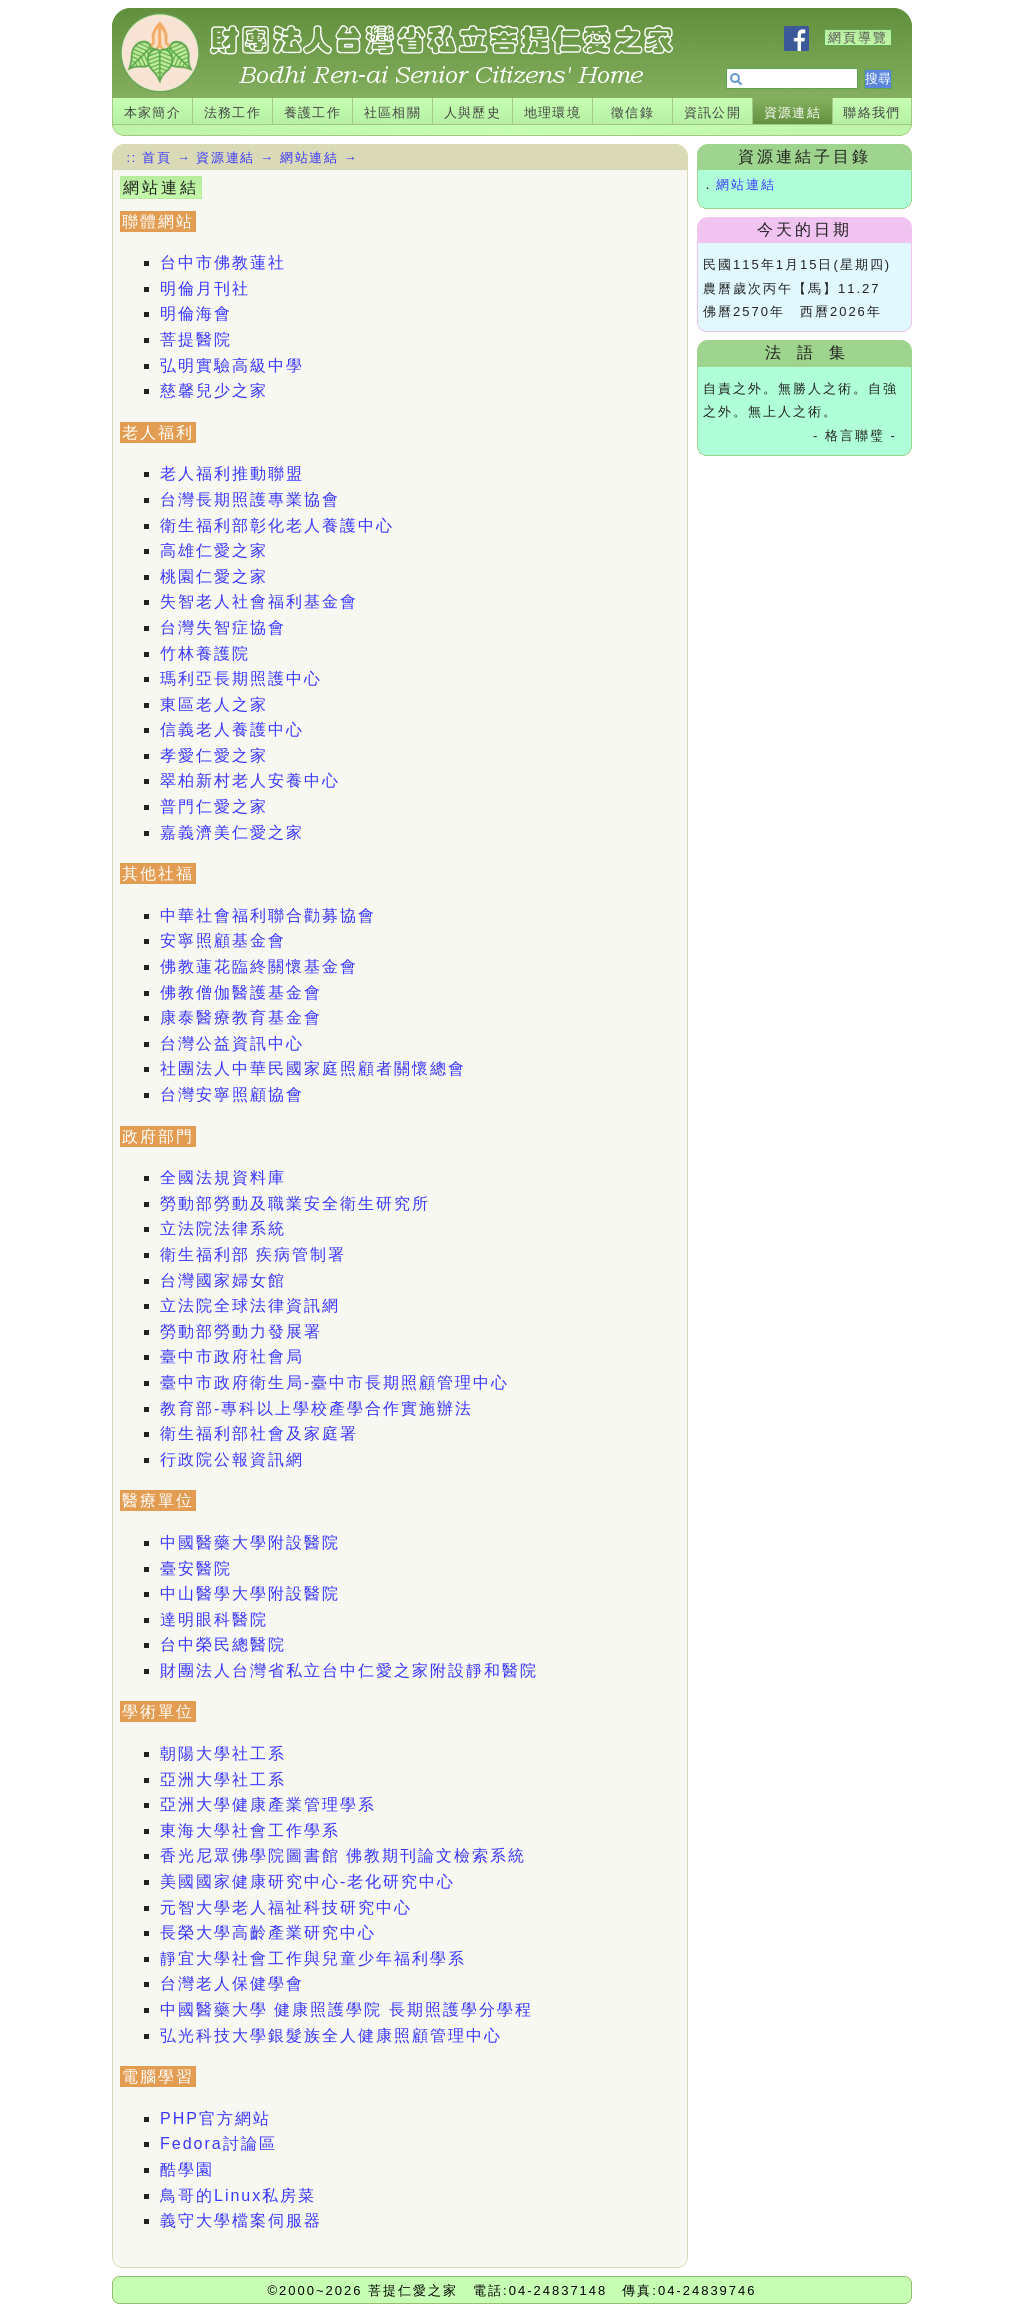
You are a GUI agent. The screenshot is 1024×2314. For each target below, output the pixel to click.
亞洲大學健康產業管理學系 (268, 1804)
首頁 (156, 157)
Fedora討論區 (218, 2143)
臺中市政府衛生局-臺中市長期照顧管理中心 (334, 1382)
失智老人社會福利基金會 (259, 601)
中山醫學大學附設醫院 (250, 1593)
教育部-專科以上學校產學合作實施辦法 (316, 1408)
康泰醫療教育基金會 (241, 1017)
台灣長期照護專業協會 (250, 499)
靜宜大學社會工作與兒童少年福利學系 (313, 1958)
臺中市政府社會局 (232, 1356)
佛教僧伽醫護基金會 (241, 992)
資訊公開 (713, 112)
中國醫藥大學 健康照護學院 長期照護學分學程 (346, 2009)
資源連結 (793, 112)
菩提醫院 (196, 339)
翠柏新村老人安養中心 (250, 780)
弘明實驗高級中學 (232, 365)
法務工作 (233, 112)
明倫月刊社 (205, 288)
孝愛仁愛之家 (214, 755)
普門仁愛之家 (214, 806)
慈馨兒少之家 (214, 390)
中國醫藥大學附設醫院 (250, 1542)
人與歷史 (473, 112)
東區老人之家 (214, 704)
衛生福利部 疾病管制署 (253, 1254)
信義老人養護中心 (232, 729)
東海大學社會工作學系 (250, 1830)
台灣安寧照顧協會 (232, 1094)
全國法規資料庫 (223, 1177)
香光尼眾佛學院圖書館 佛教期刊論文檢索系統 (343, 1855)
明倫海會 (196, 313)
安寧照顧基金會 (223, 940)
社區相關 (393, 112)
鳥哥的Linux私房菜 (238, 2195)
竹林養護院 (205, 653)
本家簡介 (153, 112)
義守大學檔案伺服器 (241, 2220)
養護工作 (313, 112)
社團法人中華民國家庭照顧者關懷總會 (313, 1068)
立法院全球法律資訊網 (250, 1305)
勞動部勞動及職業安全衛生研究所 (295, 1203)
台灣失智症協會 (223, 627)
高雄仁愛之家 (214, 550)
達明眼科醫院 (214, 1619)
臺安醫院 (196, 1568)
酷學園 (187, 2169)
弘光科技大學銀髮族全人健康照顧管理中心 (331, 2035)
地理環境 (553, 112)
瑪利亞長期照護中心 (241, 678)
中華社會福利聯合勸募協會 (268, 915)
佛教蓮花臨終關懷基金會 (259, 966)
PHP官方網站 (215, 2118)
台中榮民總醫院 (223, 1644)
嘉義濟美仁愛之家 (232, 832)
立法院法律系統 (223, 1228)
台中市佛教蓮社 (223, 262)
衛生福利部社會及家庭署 (259, 1433)
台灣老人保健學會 (232, 1983)
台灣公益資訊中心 (232, 1043)
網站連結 (746, 184)
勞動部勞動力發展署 (241, 1331)
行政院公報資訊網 (232, 1459)
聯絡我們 (872, 112)
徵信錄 (632, 112)
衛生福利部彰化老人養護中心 (277, 525)
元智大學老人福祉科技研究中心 (286, 1907)
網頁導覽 (858, 37)
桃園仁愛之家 (214, 576)
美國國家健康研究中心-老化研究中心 (307, 1881)
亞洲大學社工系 (223, 1779)
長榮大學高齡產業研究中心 (268, 1932)
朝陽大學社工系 (223, 1753)
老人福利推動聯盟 (232, 473)
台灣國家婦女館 (223, 1280)
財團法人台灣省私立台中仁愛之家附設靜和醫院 (349, 1670)
